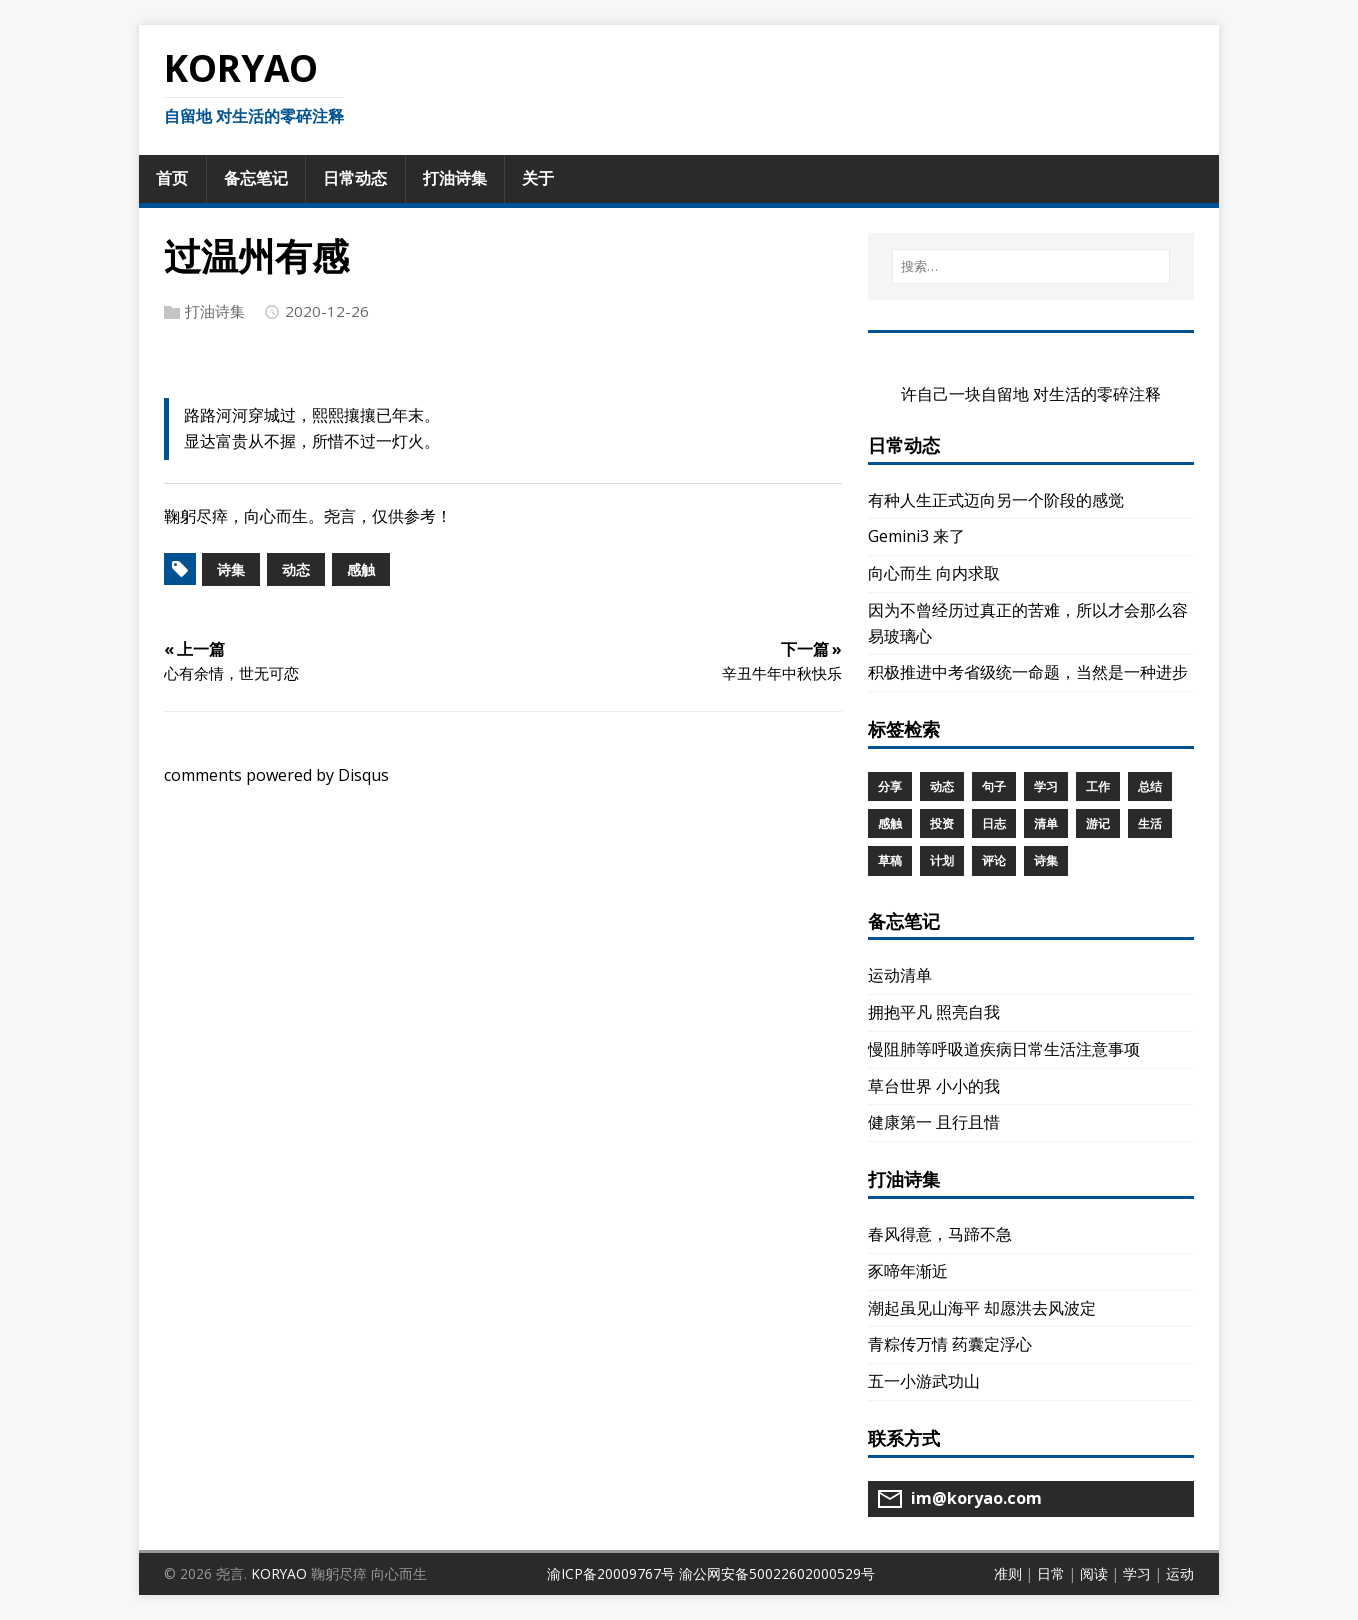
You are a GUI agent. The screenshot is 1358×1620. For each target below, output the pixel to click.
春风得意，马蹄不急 (940, 1234)
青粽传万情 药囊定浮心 (950, 1344)
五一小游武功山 (924, 1381)
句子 (994, 786)
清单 (1046, 823)
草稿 (890, 860)
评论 (994, 860)
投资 (942, 823)
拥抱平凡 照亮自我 (934, 1012)
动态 (296, 569)
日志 (994, 823)
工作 (1098, 786)
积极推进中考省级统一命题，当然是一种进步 (1028, 672)
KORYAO (279, 1573)
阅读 (1094, 1573)
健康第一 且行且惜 (934, 1122)
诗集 (231, 569)
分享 (890, 786)
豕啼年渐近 (908, 1271)
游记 (1098, 823)
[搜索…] (1031, 266)
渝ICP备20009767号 (611, 1573)
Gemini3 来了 (916, 536)
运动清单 (900, 975)
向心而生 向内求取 (934, 573)
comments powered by (276, 775)
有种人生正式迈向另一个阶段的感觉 (996, 500)
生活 (1150, 823)
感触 (361, 569)
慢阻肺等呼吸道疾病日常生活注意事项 (1004, 1049)
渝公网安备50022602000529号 (777, 1573)
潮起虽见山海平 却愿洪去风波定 (982, 1308)
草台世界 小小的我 (934, 1086)
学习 (1046, 786)
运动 (1180, 1573)
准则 (1008, 1573)
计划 (942, 860)
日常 (1051, 1573)
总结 (1150, 786)
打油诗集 (215, 311)
